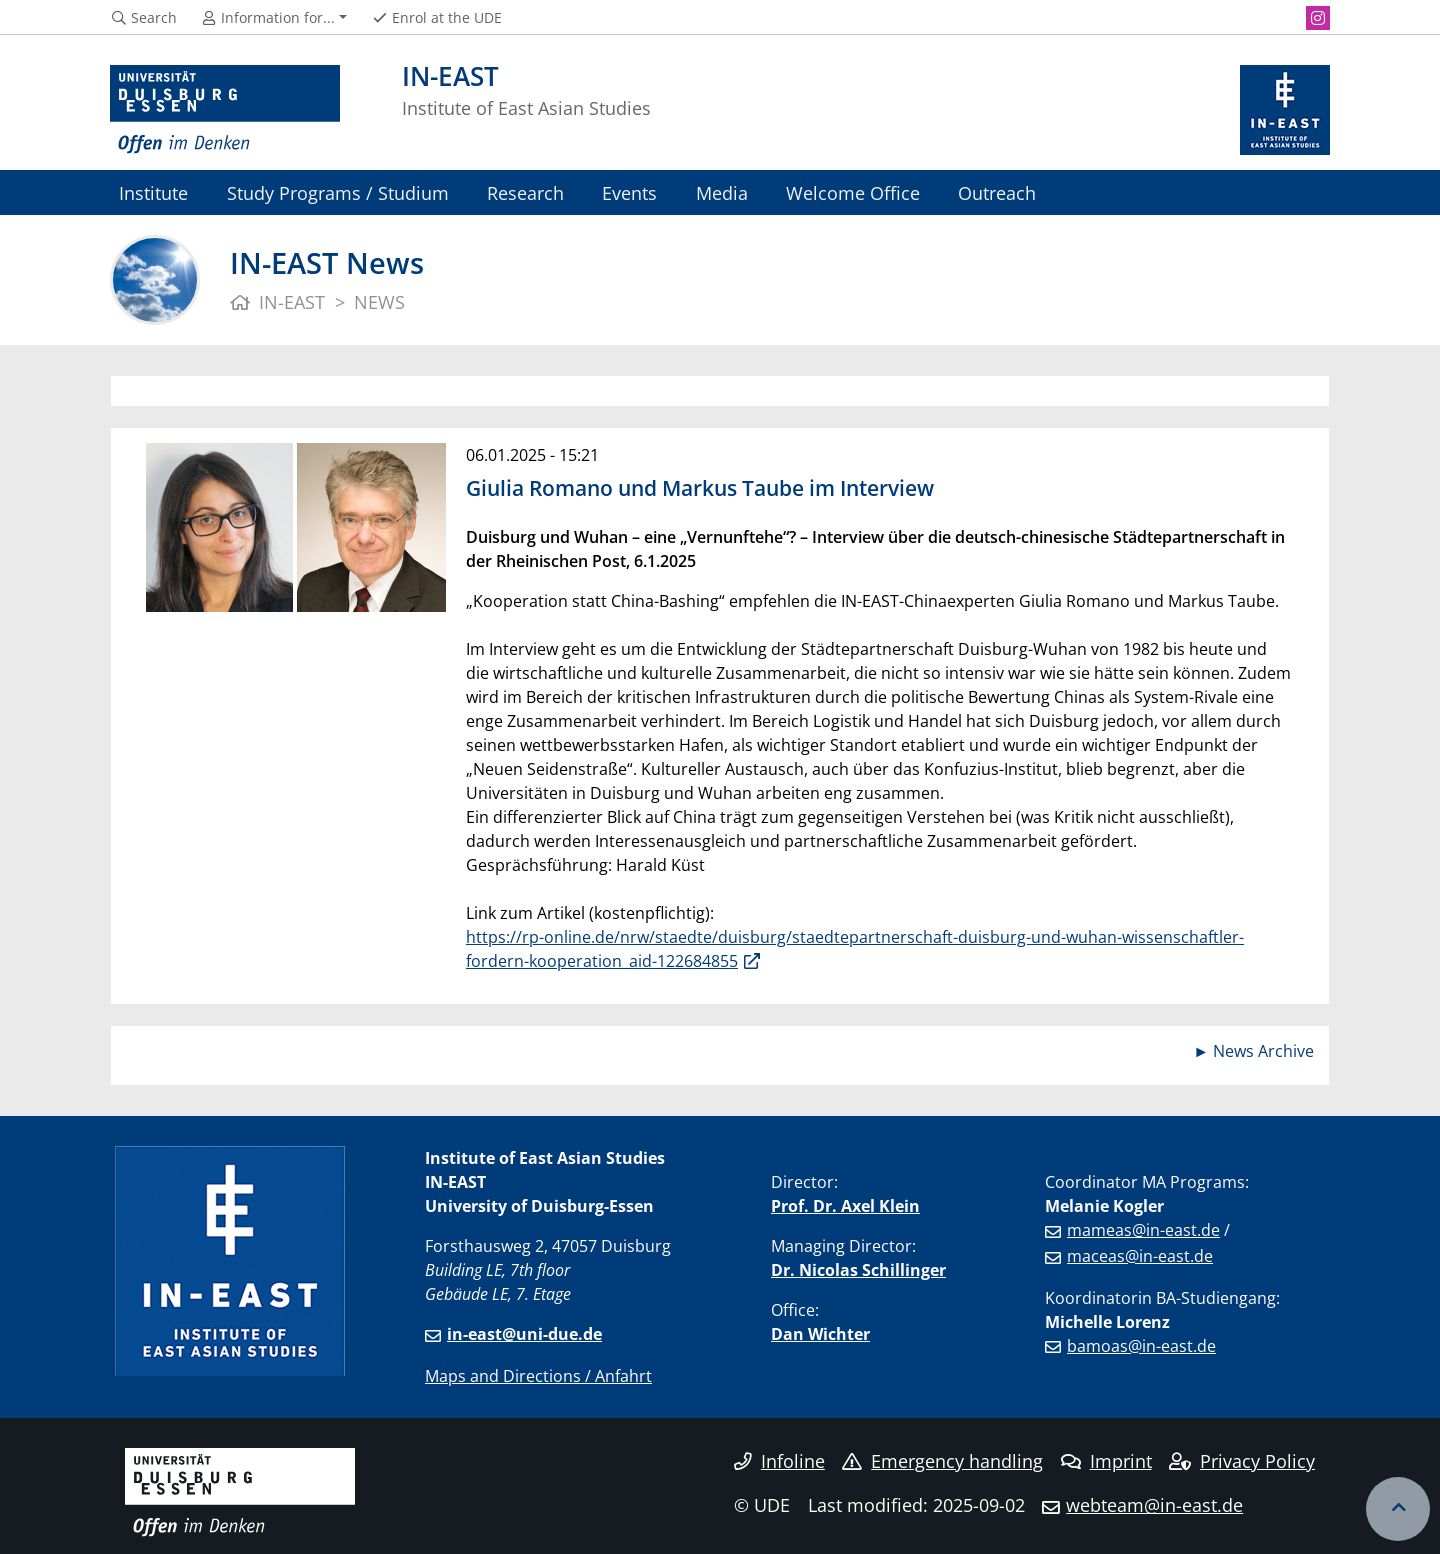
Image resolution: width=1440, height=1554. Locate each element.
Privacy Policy (1242, 1461)
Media (722, 192)
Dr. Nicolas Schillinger (858, 1270)
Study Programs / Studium (338, 192)
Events (629, 192)
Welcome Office (853, 192)
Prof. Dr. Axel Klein (845, 1206)
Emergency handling (942, 1461)
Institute (153, 192)
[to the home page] (225, 110)
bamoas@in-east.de (1141, 1346)
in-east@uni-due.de (524, 1334)
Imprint (1106, 1461)
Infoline (779, 1461)
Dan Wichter (820, 1334)
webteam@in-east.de (1154, 1505)
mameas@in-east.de (1143, 1230)
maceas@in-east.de (1140, 1256)
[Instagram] (1318, 18)
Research (525, 192)
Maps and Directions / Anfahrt (538, 1376)
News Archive (1263, 1051)
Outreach (997, 192)
